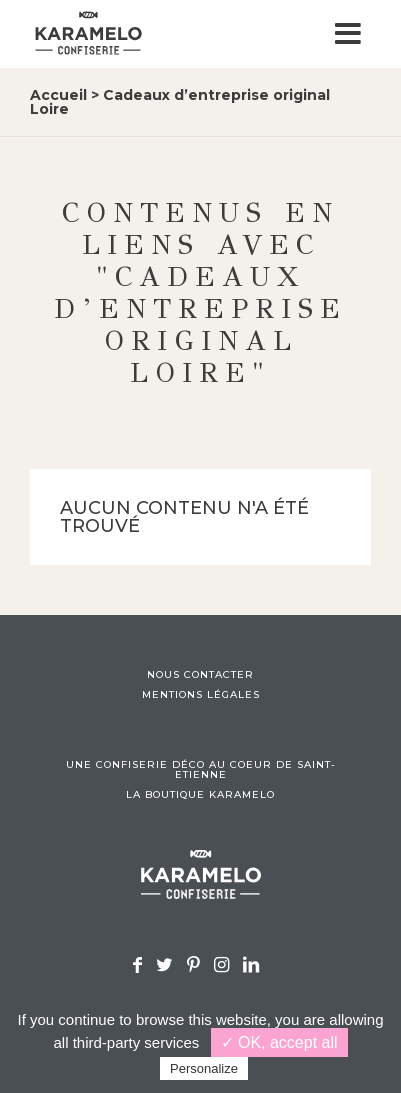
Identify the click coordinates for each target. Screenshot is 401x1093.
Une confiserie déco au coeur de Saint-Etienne (201, 770)
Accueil (58, 95)
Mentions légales (201, 695)
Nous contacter (200, 675)
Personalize (204, 1068)
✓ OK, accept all (279, 1042)
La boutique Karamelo (200, 795)
